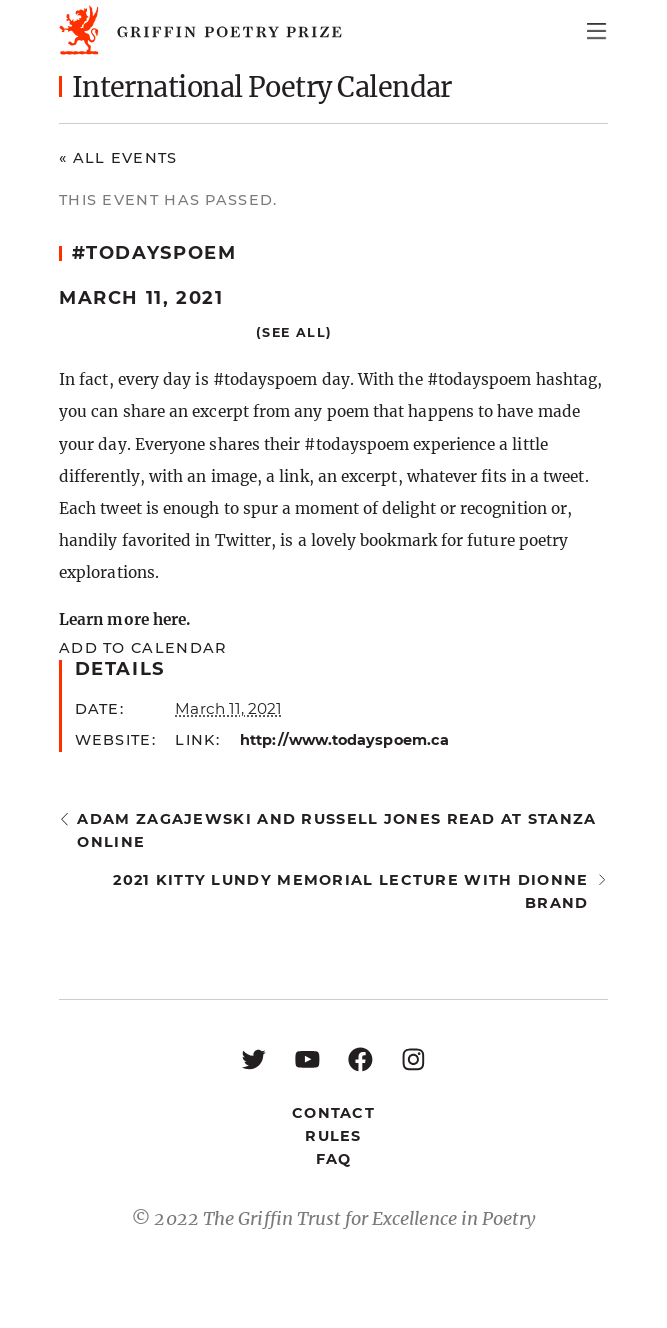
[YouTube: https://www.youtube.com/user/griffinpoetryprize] (307, 1058)
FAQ (334, 1159)
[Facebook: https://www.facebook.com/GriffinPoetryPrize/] (360, 1058)
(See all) (294, 332)
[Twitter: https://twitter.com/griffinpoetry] (253, 1058)
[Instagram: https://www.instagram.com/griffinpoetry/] (413, 1058)
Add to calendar (142, 648)
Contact (333, 1113)
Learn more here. (124, 619)
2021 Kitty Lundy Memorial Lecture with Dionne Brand (350, 891)
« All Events (118, 158)
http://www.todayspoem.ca (344, 740)
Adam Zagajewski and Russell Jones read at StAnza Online (336, 830)
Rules (333, 1136)
